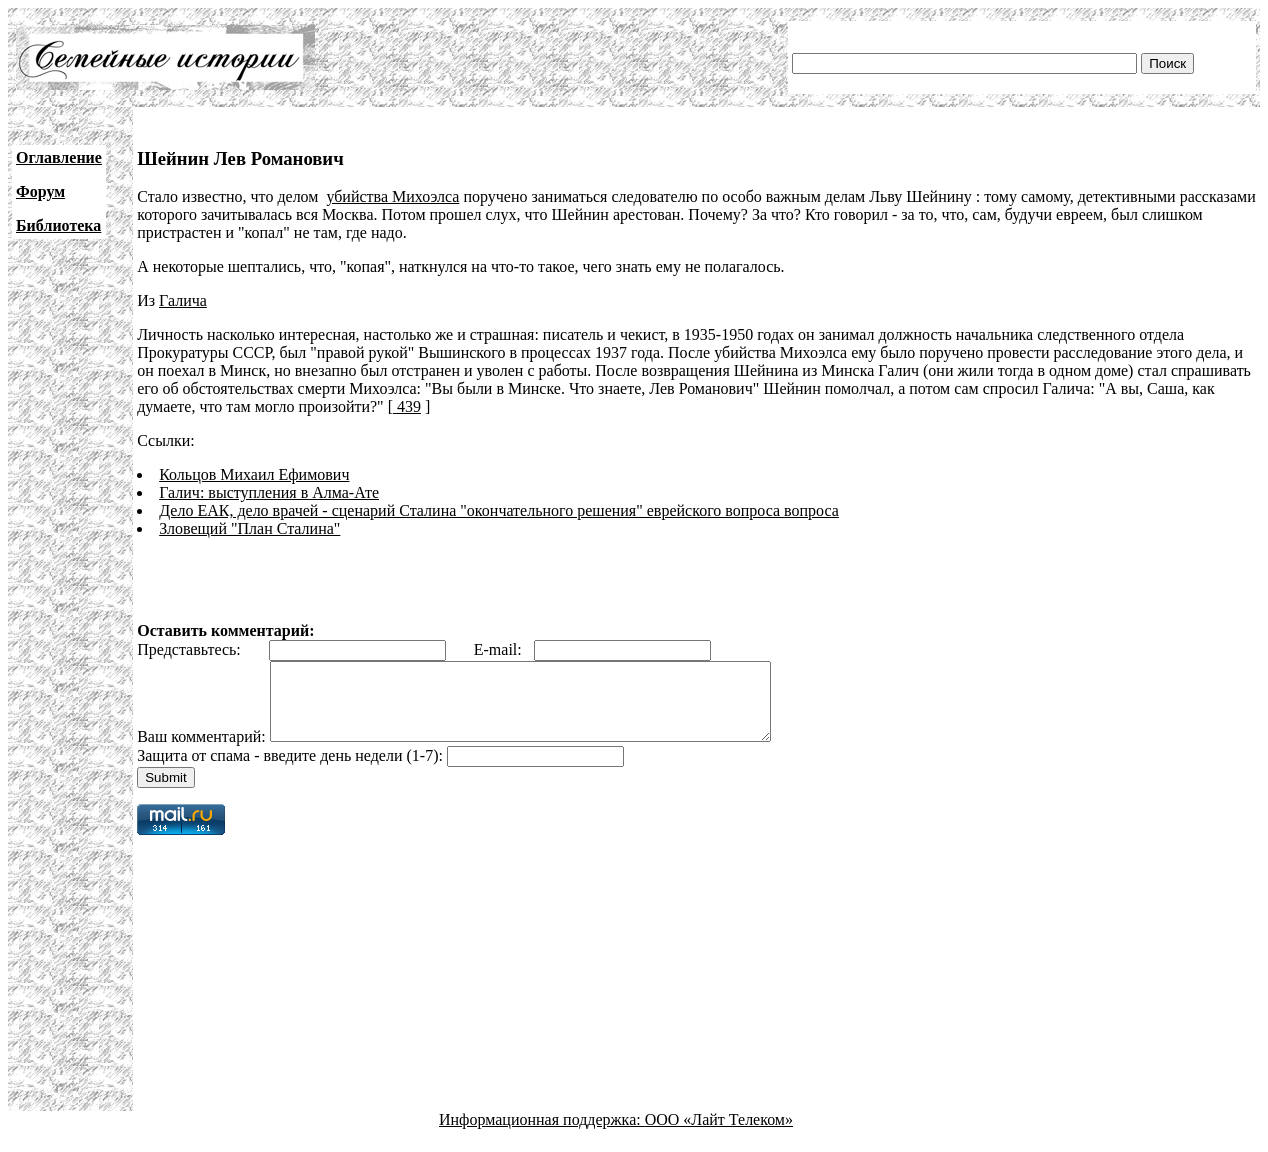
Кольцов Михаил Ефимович (254, 474)
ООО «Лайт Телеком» (719, 1134)
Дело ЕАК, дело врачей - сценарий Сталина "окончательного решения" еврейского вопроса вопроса (499, 510)
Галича (183, 300)
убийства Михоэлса (392, 196)
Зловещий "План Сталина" (249, 528)
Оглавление (59, 157)
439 (407, 406)
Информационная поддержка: (542, 1134)
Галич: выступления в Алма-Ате (269, 492)
